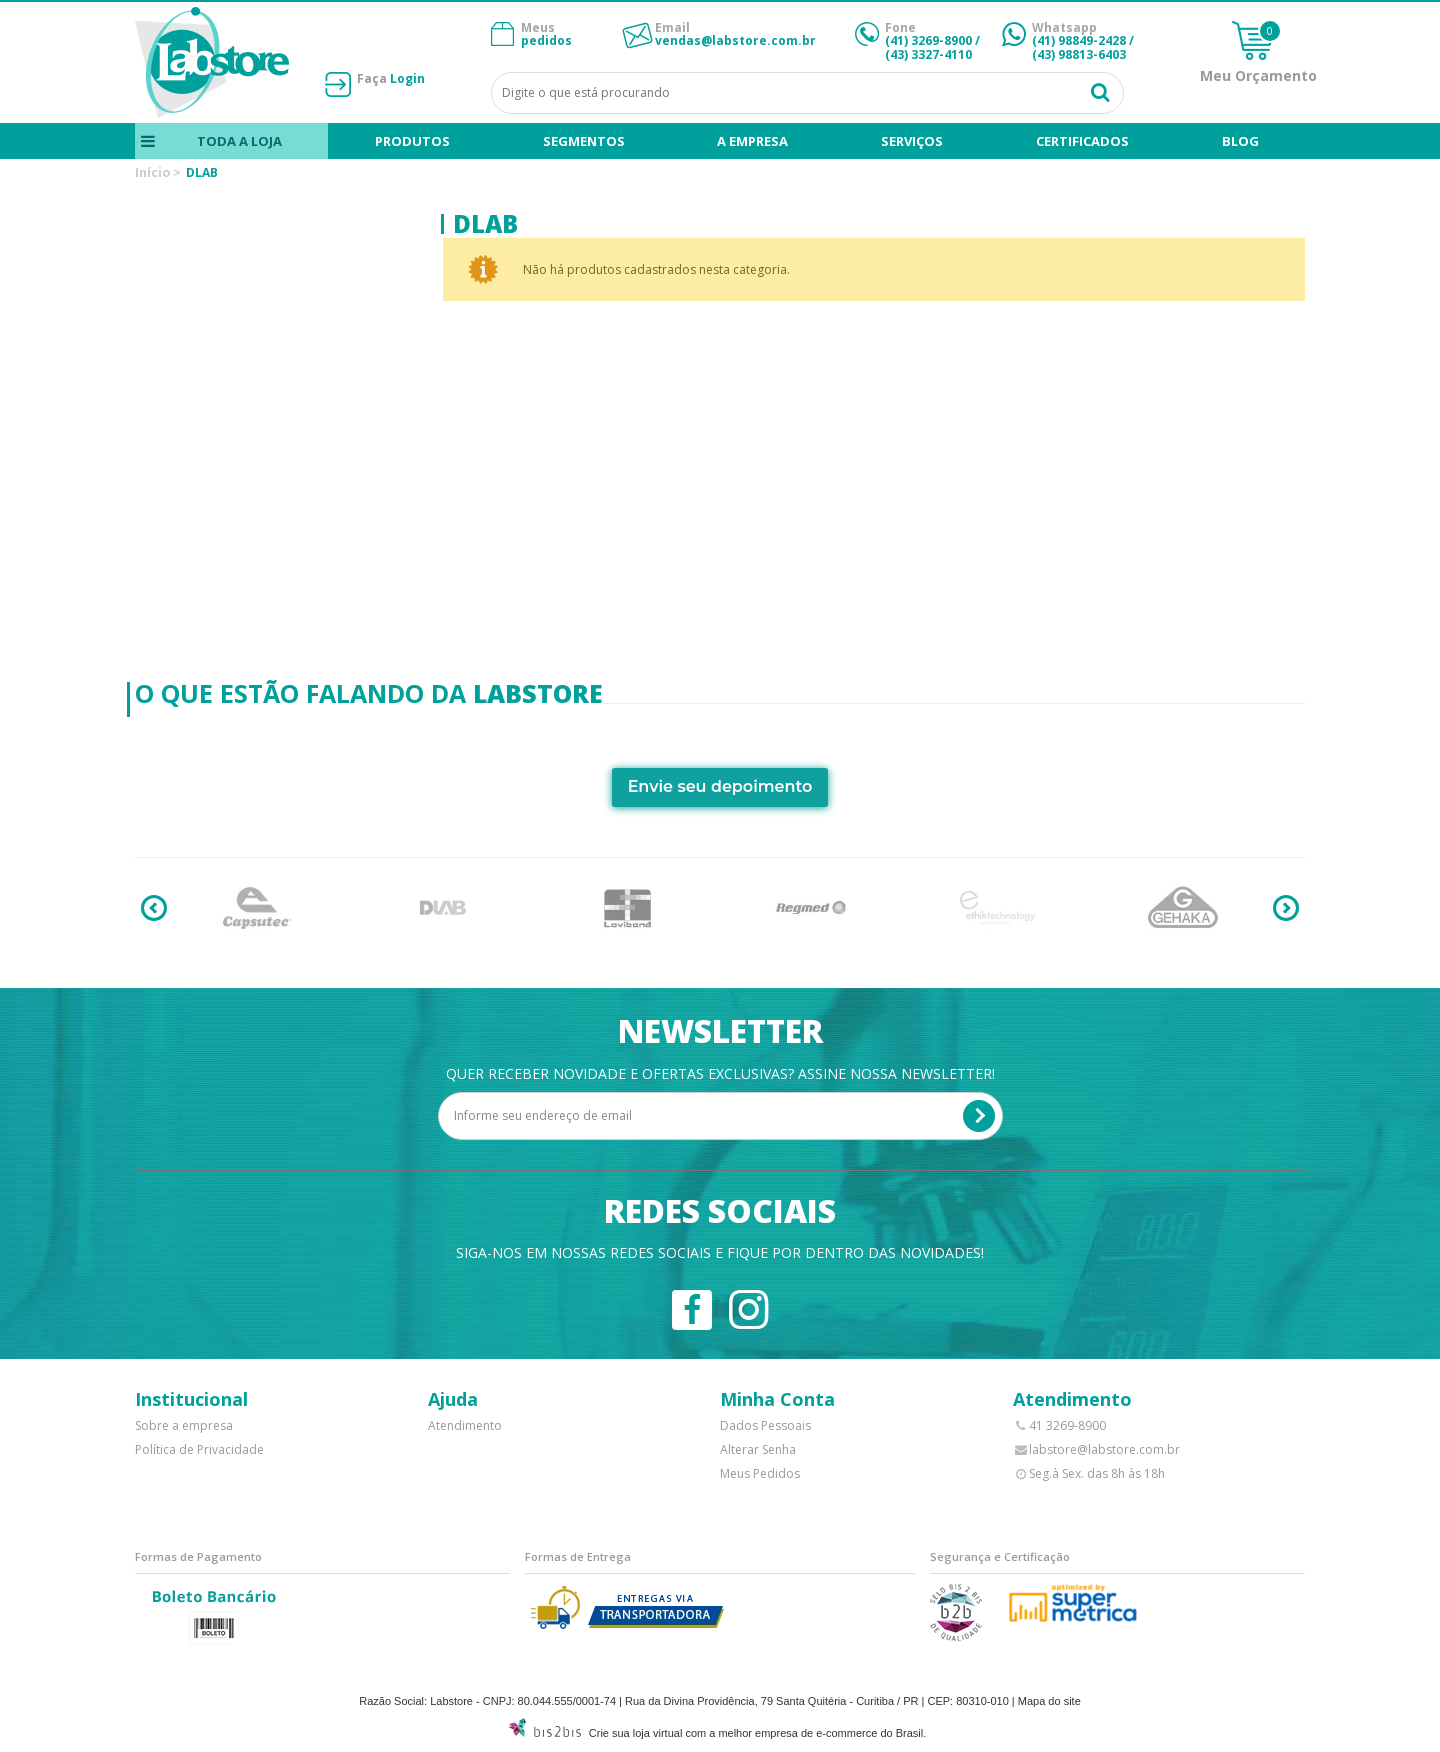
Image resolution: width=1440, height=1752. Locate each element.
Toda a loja (239, 141)
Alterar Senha (758, 1449)
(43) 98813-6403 (1079, 54)
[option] (257, 908)
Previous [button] (154, 908)
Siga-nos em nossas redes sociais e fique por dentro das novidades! (720, 1252)
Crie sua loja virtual (636, 1733)
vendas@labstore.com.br (735, 40)
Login (407, 78)
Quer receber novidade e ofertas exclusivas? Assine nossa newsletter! (720, 1073)
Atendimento (465, 1425)
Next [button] (1286, 908)
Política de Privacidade (199, 1449)
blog (1240, 141)
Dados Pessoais (765, 1425)
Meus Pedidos (760, 1473)
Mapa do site (1049, 1701)
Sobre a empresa (184, 1425)
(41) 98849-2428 (1079, 40)
